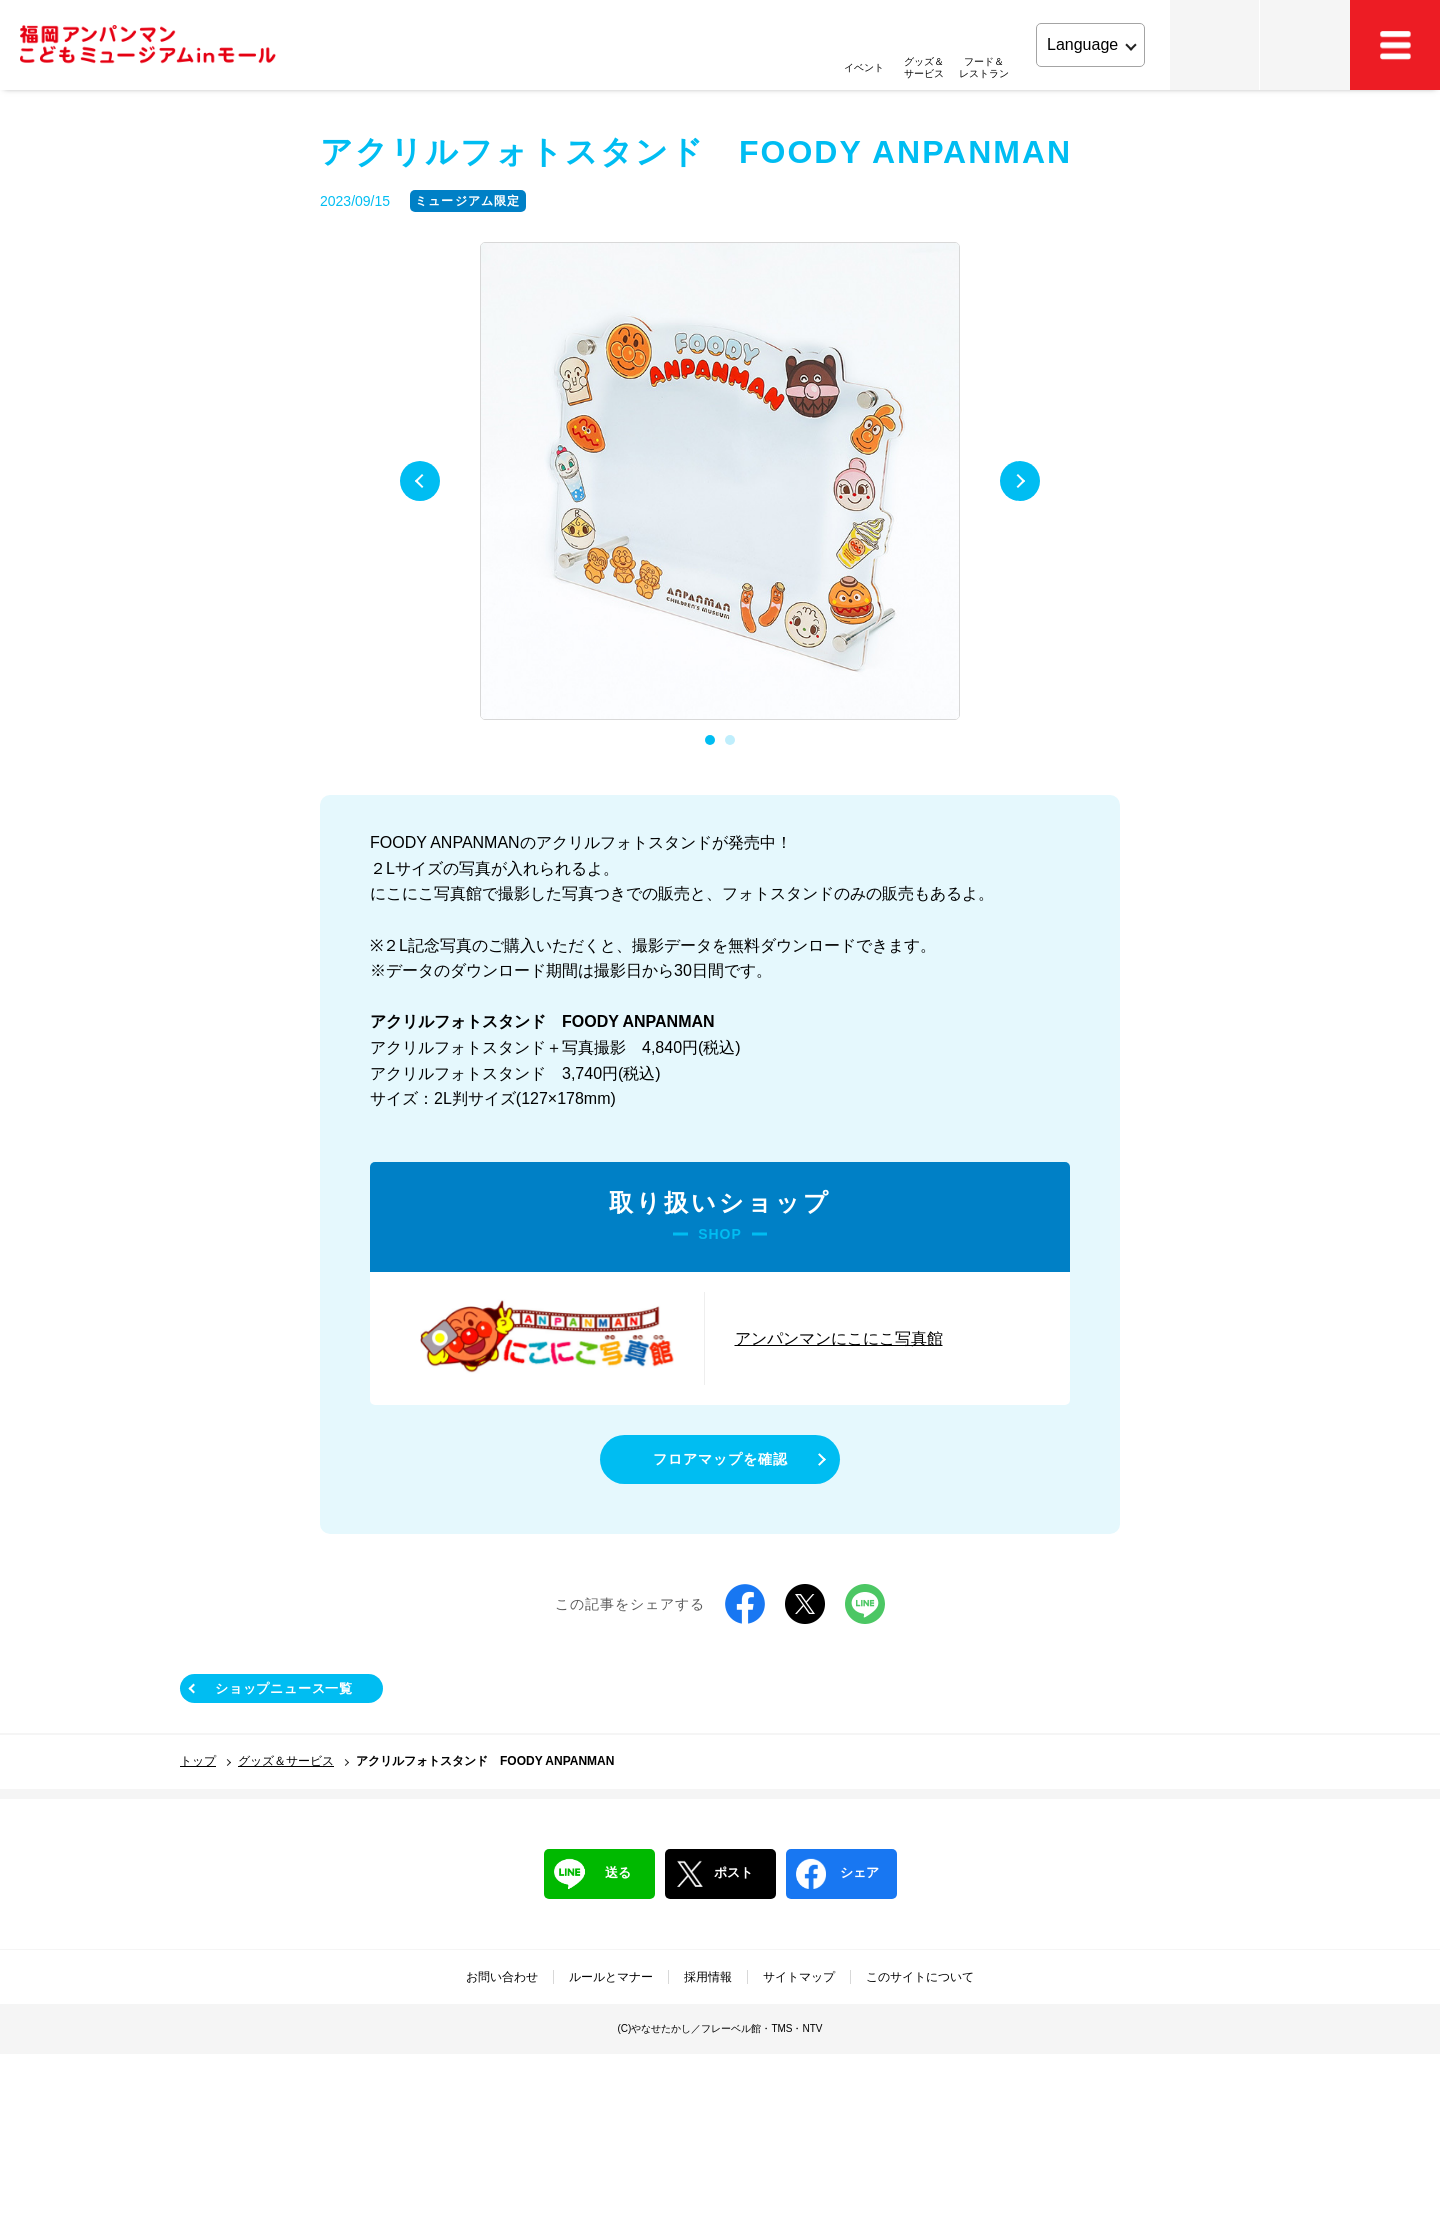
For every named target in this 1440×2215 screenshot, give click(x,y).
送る (592, 1874)
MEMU (1395, 45)
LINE (865, 1604)
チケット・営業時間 (1214, 45)
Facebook (745, 1604)
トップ (198, 1761)
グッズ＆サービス (286, 1761)
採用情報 (708, 1977)
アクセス (1305, 45)
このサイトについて (920, 1977)
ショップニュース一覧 (284, 1688)
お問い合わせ (502, 1977)
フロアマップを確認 (720, 1459)
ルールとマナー (611, 1977)
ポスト (714, 1874)
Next (1020, 481)
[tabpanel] (720, 482)
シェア (837, 1874)
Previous (420, 481)
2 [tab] (730, 740)
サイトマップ (799, 1977)
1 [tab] (710, 740)
